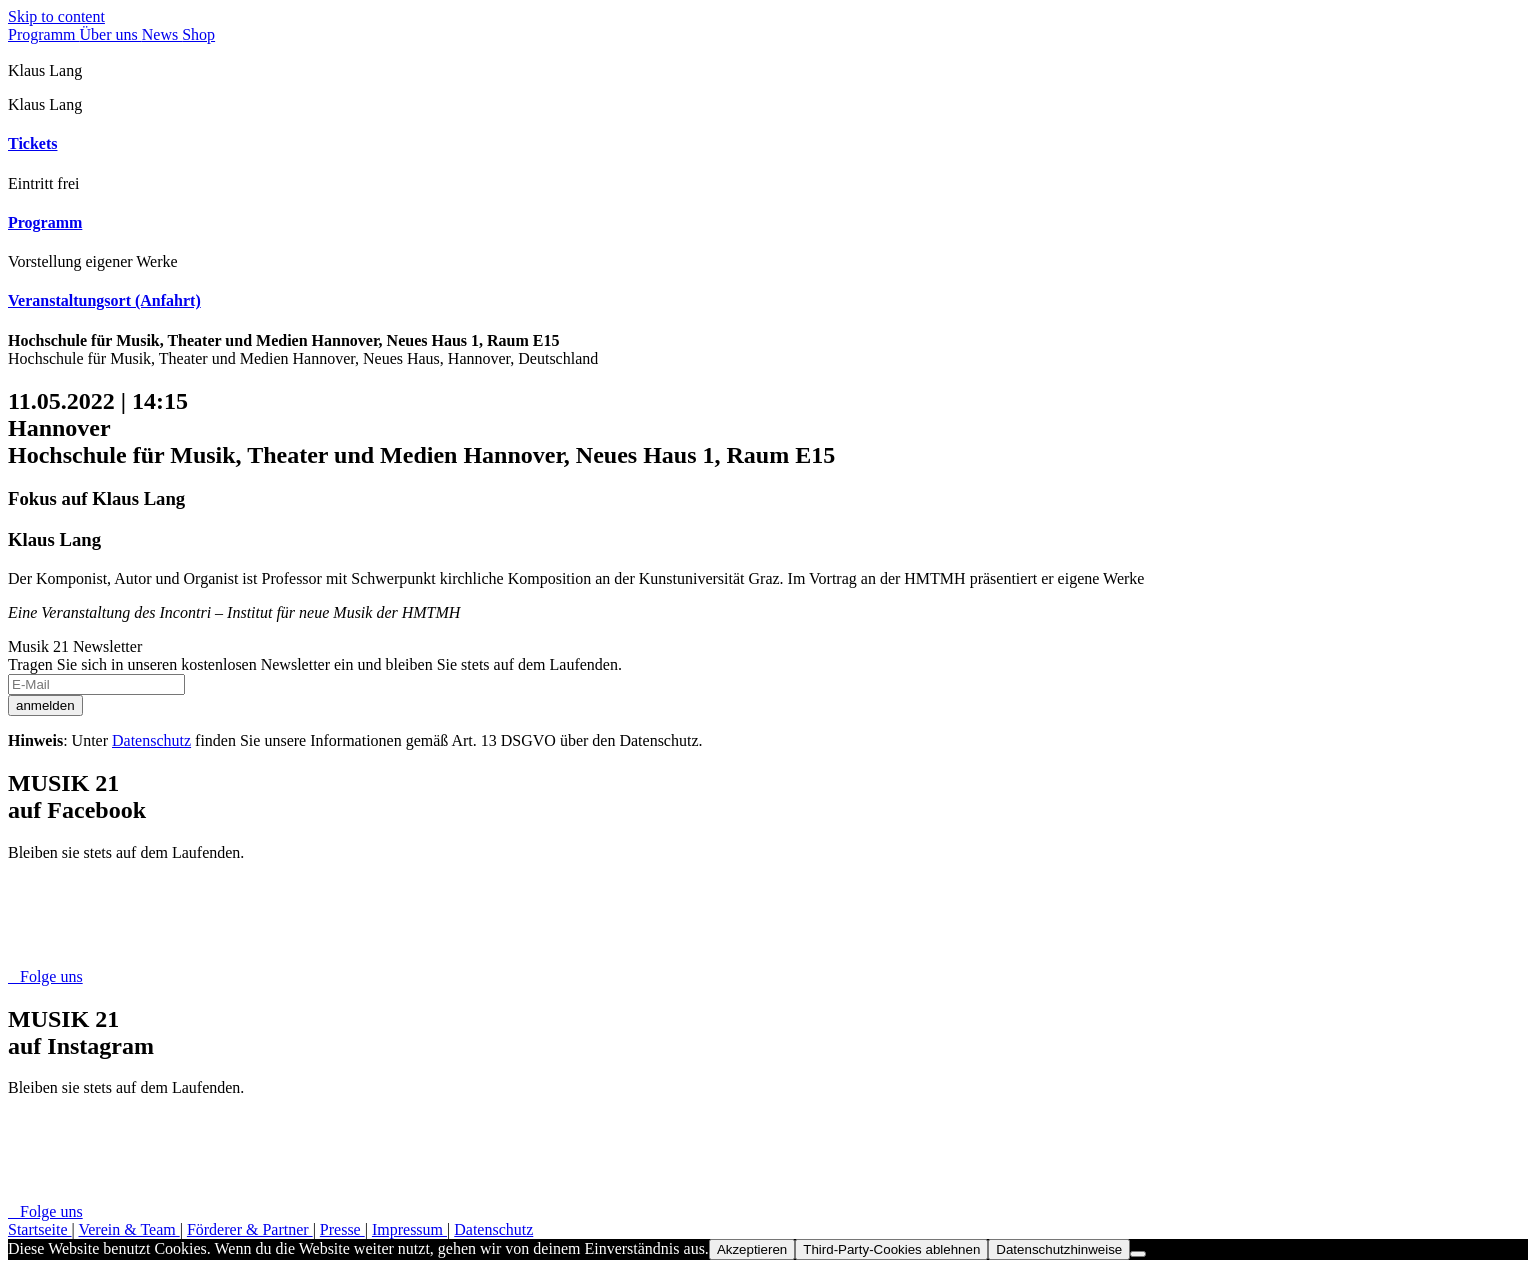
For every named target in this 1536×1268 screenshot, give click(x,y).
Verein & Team (128, 1229)
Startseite (40, 1229)
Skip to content (56, 16)
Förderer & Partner (250, 1229)
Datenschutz (151, 740)
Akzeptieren (752, 1249)
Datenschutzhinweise (1059, 1249)
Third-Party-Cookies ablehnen (891, 1249)
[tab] (768, 144)
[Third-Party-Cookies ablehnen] (1138, 1254)
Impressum (409, 1229)
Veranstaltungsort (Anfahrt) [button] (104, 300)
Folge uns (45, 976)
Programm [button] (45, 222)
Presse (342, 1229)
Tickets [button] (32, 143)
